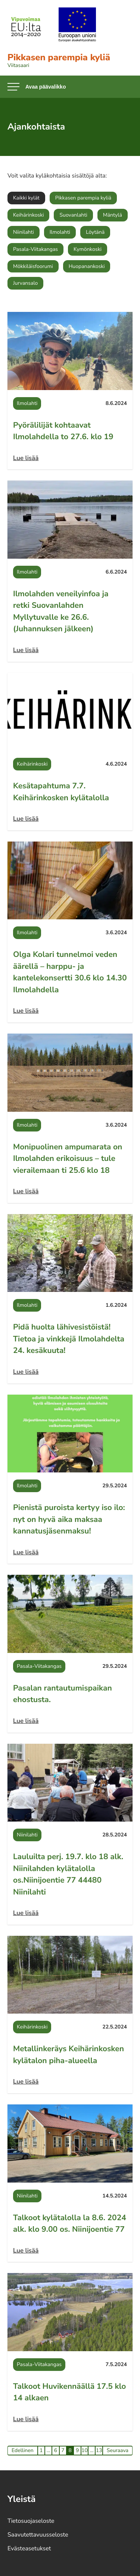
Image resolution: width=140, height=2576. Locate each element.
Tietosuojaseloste (31, 2521)
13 (99, 2450)
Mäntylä (112, 214)
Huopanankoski (87, 266)
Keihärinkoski (28, 214)
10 (84, 2450)
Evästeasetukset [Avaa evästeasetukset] (29, 2548)
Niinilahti (23, 232)
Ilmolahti (60, 232)
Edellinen (23, 2450)
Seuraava (117, 2450)
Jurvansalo (25, 283)
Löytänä (95, 232)
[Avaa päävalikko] (36, 86)
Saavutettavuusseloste (37, 2535)
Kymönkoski (88, 249)
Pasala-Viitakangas (35, 249)
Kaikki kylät (26, 197)
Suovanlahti (73, 214)
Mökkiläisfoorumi (33, 266)
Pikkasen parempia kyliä (83, 197)
